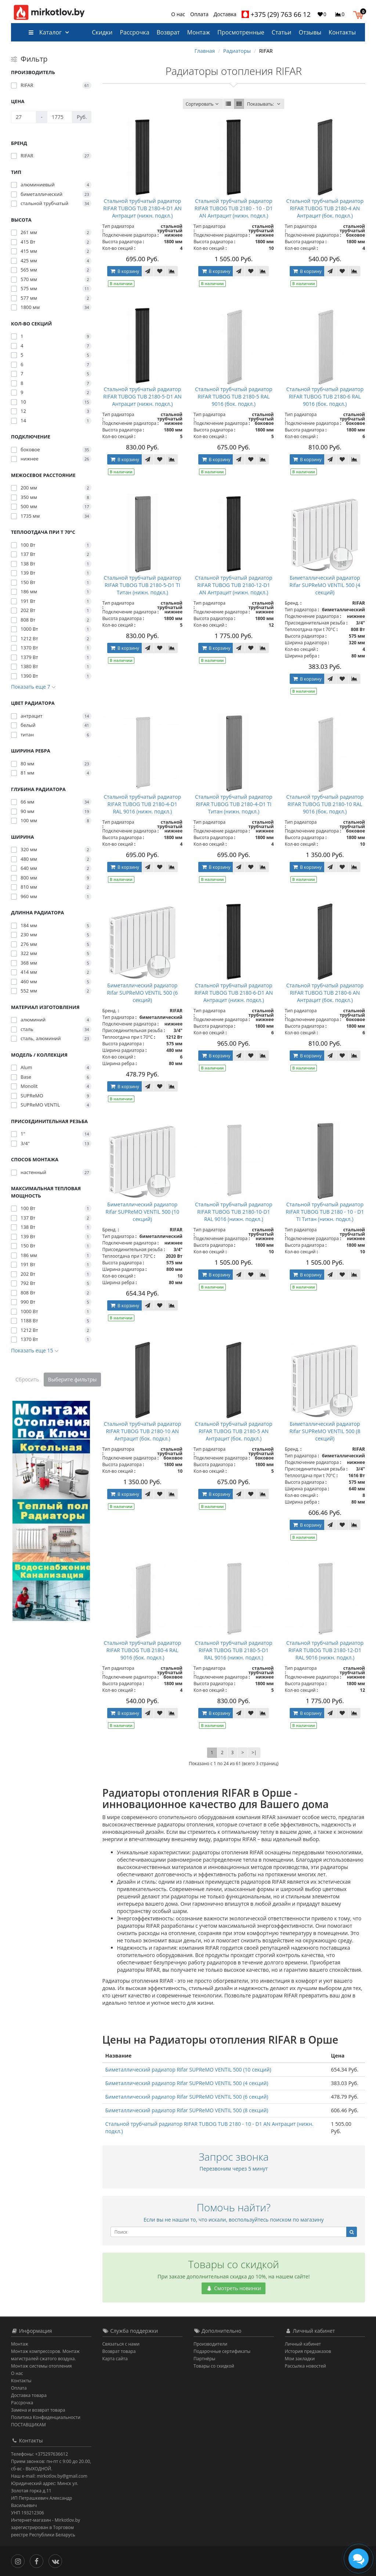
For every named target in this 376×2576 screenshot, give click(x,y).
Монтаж (198, 32)
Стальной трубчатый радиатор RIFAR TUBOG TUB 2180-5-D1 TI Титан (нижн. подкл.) (142, 585)
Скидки (102, 32)
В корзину (124, 271)
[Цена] (23, 117)
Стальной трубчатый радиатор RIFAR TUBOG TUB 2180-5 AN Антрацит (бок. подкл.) (233, 1431)
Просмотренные (240, 32)
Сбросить (27, 1379)
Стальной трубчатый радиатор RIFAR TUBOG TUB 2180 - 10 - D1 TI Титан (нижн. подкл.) (325, 1212)
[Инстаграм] (19, 2560)
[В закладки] (160, 271)
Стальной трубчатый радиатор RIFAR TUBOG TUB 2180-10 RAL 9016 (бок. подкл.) (325, 804)
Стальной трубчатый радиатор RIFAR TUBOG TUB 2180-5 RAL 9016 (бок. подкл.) (233, 396)
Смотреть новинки (233, 2288)
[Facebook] (38, 2560)
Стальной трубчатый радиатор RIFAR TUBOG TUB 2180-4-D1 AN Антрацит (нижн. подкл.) (142, 208)
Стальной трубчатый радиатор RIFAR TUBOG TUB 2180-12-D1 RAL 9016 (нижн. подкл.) (325, 1650)
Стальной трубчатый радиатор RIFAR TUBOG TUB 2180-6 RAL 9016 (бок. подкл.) (325, 396)
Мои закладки (300, 2358)
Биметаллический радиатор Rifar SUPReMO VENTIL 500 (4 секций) (324, 585)
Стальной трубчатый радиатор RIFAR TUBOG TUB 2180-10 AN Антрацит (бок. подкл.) (142, 1431)
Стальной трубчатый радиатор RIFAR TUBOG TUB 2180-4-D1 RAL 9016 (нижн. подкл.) (142, 804)
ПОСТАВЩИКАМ (28, 2425)
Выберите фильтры (72, 1379)
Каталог (45, 32)
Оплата (199, 14)
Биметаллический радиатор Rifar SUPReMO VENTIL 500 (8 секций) (324, 1431)
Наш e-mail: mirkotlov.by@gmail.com (49, 2476)
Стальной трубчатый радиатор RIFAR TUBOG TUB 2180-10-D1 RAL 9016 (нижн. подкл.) (233, 1212)
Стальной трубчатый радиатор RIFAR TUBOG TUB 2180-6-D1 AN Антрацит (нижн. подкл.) (234, 992)
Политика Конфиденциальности (45, 2417)
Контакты (342, 32)
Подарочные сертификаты (222, 2351)
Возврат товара (119, 2351)
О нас (178, 14)
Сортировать (202, 104)
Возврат (168, 32)
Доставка (225, 14)
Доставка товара (29, 2395)
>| (254, 1752)
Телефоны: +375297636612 (39, 2454)
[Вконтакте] (57, 2560)
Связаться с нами (121, 2344)
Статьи (282, 32)
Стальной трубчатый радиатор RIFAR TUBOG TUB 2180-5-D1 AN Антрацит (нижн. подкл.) (142, 396)
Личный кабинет (303, 2344)
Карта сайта (115, 2358)
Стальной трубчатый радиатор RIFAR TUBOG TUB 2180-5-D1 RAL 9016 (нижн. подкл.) (233, 1650)
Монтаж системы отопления (41, 2366)
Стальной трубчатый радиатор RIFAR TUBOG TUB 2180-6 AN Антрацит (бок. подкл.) (325, 992)
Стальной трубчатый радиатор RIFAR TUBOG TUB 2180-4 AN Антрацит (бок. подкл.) (325, 208)
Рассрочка (134, 32)
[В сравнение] (172, 271)
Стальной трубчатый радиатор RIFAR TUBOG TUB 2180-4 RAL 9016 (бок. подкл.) (142, 1650)
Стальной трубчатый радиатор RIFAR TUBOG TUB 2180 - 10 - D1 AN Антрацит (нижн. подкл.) (234, 208)
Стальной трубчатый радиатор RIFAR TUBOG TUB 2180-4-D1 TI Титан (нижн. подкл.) (233, 804)
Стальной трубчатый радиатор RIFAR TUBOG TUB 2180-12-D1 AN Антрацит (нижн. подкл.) (233, 585)
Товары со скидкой (214, 2366)
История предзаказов (308, 2351)
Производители (210, 2344)
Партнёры (204, 2358)
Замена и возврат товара (38, 2410)
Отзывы (310, 32)
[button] (360, 14)
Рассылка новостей (305, 2366)
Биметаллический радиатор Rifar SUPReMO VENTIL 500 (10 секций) (142, 1212)
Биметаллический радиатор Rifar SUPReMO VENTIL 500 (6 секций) (142, 992)
